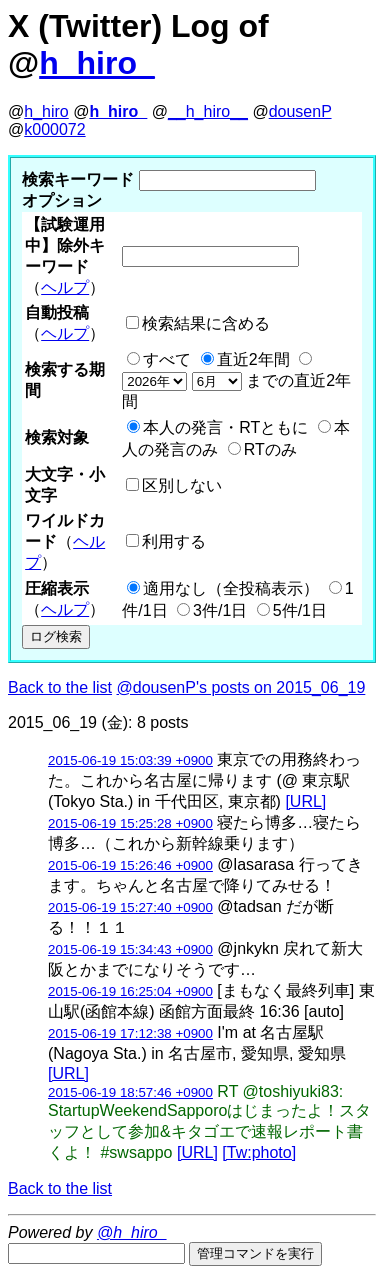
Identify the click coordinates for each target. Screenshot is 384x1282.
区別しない (182, 485)
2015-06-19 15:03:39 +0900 (130, 760)
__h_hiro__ (208, 111)
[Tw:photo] (259, 1152)
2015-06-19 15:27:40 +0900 (130, 907)
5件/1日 (300, 610)
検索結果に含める (206, 323)
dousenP (300, 111)
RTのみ (270, 449)
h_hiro (46, 111)
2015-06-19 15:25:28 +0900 (130, 823)
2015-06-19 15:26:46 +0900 (130, 865)
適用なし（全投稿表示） (231, 588)
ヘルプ (65, 287)
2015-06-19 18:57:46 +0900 (130, 1092)
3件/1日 (220, 610)
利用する (174, 541)
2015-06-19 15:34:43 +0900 (130, 949)
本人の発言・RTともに (225, 427)
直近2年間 (253, 359)
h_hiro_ (97, 63)
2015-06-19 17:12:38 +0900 (130, 1033)
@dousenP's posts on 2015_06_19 (241, 687)
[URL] (305, 801)
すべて (167, 359)
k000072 (54, 129)
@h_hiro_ (132, 1232)
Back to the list (60, 687)
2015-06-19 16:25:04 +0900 (130, 991)
